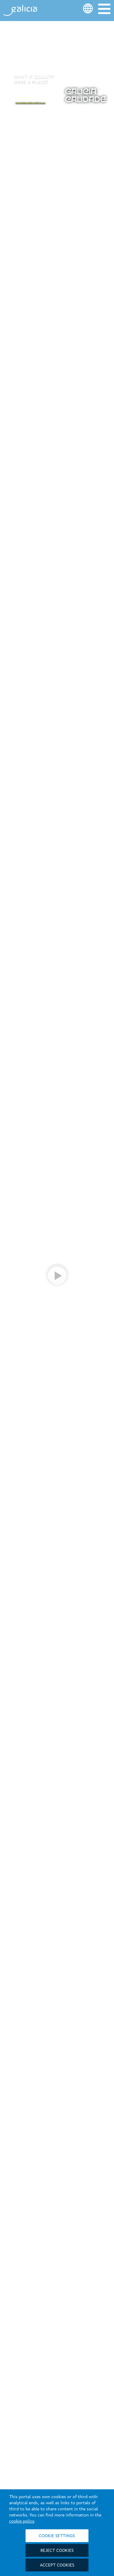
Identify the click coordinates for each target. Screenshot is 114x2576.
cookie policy (21, 2521)
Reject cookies (57, 2551)
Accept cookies (57, 2565)
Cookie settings (57, 2536)
